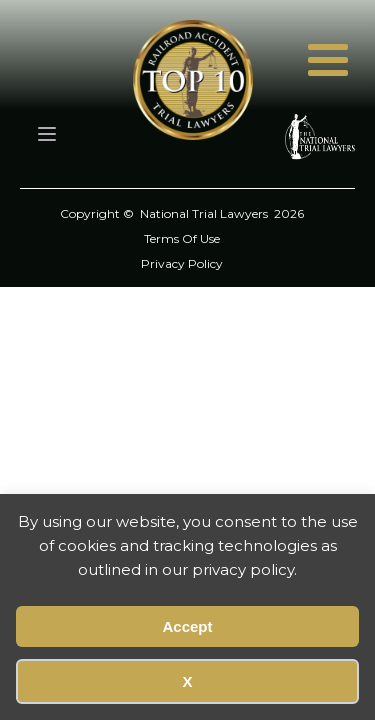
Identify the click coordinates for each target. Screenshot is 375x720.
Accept (187, 626)
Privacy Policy (182, 263)
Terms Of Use (182, 238)
